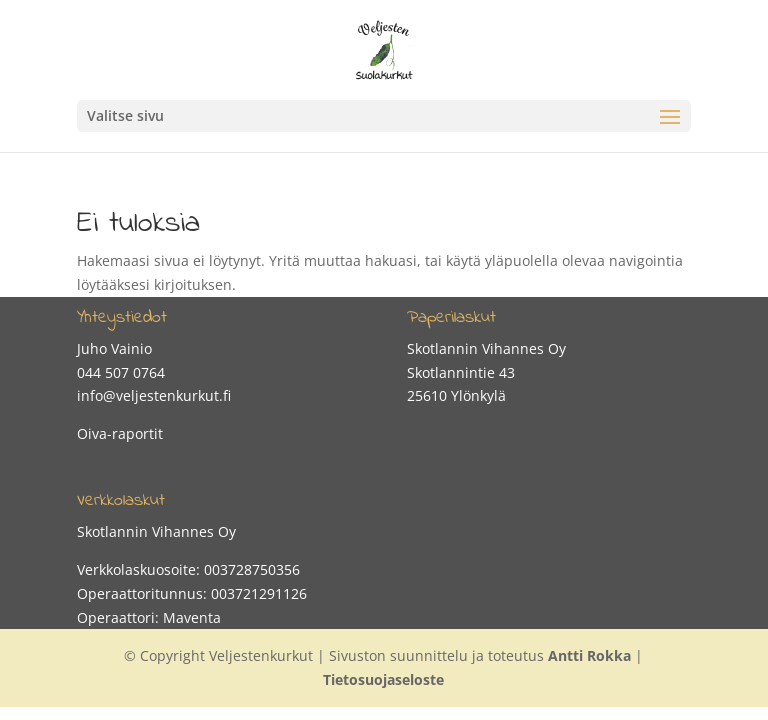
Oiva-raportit (120, 433)
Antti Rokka (589, 655)
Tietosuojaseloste (383, 679)
